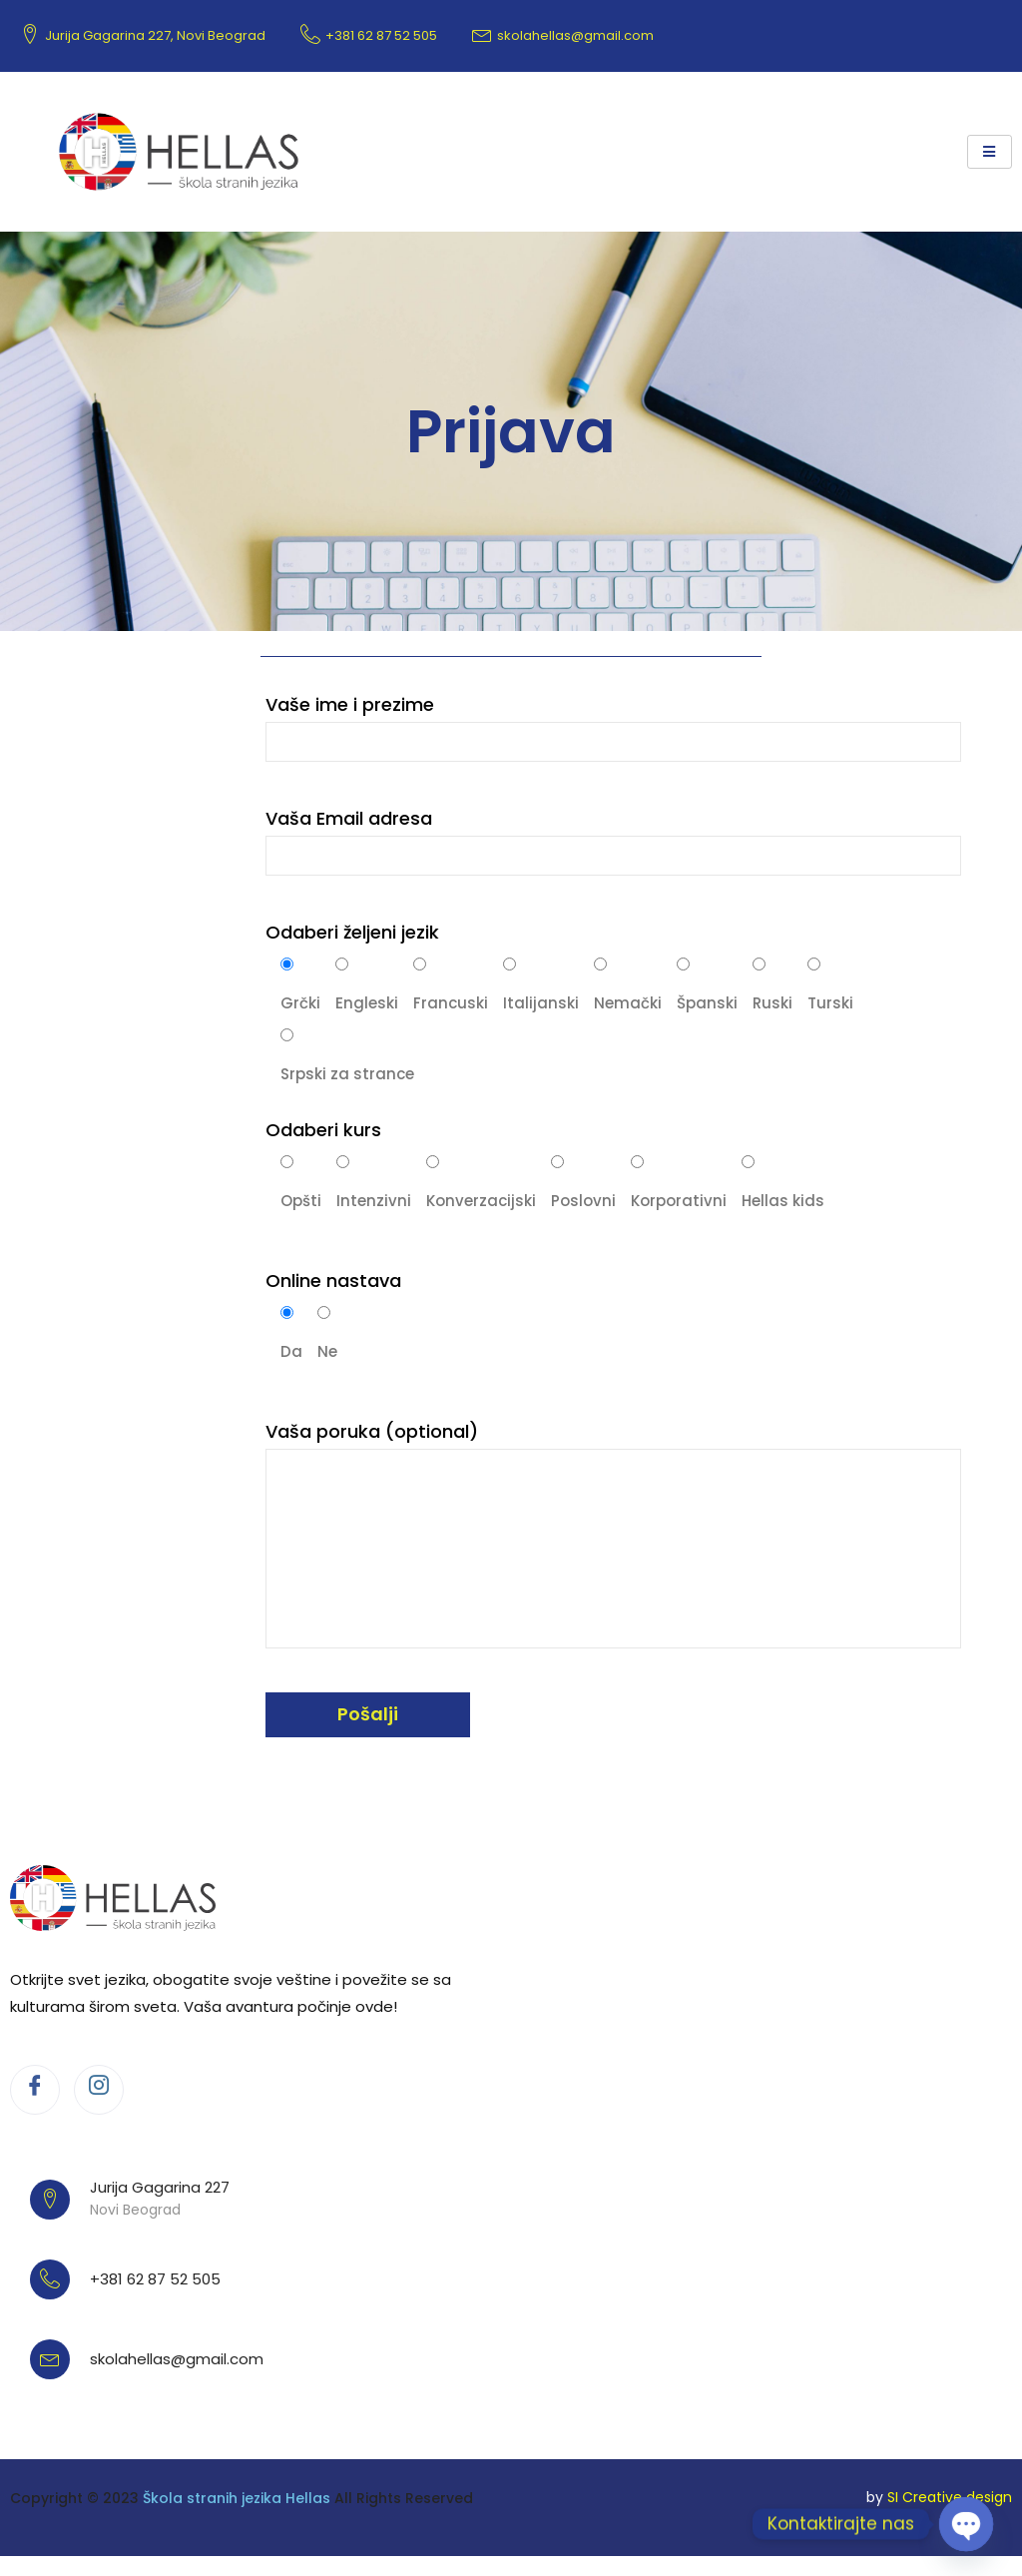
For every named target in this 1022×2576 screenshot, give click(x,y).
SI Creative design (949, 2497)
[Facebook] (35, 2090)
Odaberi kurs (323, 1129)
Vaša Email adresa (613, 841)
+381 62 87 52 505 (368, 36)
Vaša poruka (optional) (613, 1533)
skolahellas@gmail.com (563, 36)
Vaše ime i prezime (613, 727)
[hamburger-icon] (989, 152)
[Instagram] (99, 2090)
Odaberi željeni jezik (352, 932)
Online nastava (333, 1280)
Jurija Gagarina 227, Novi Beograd (142, 36)
